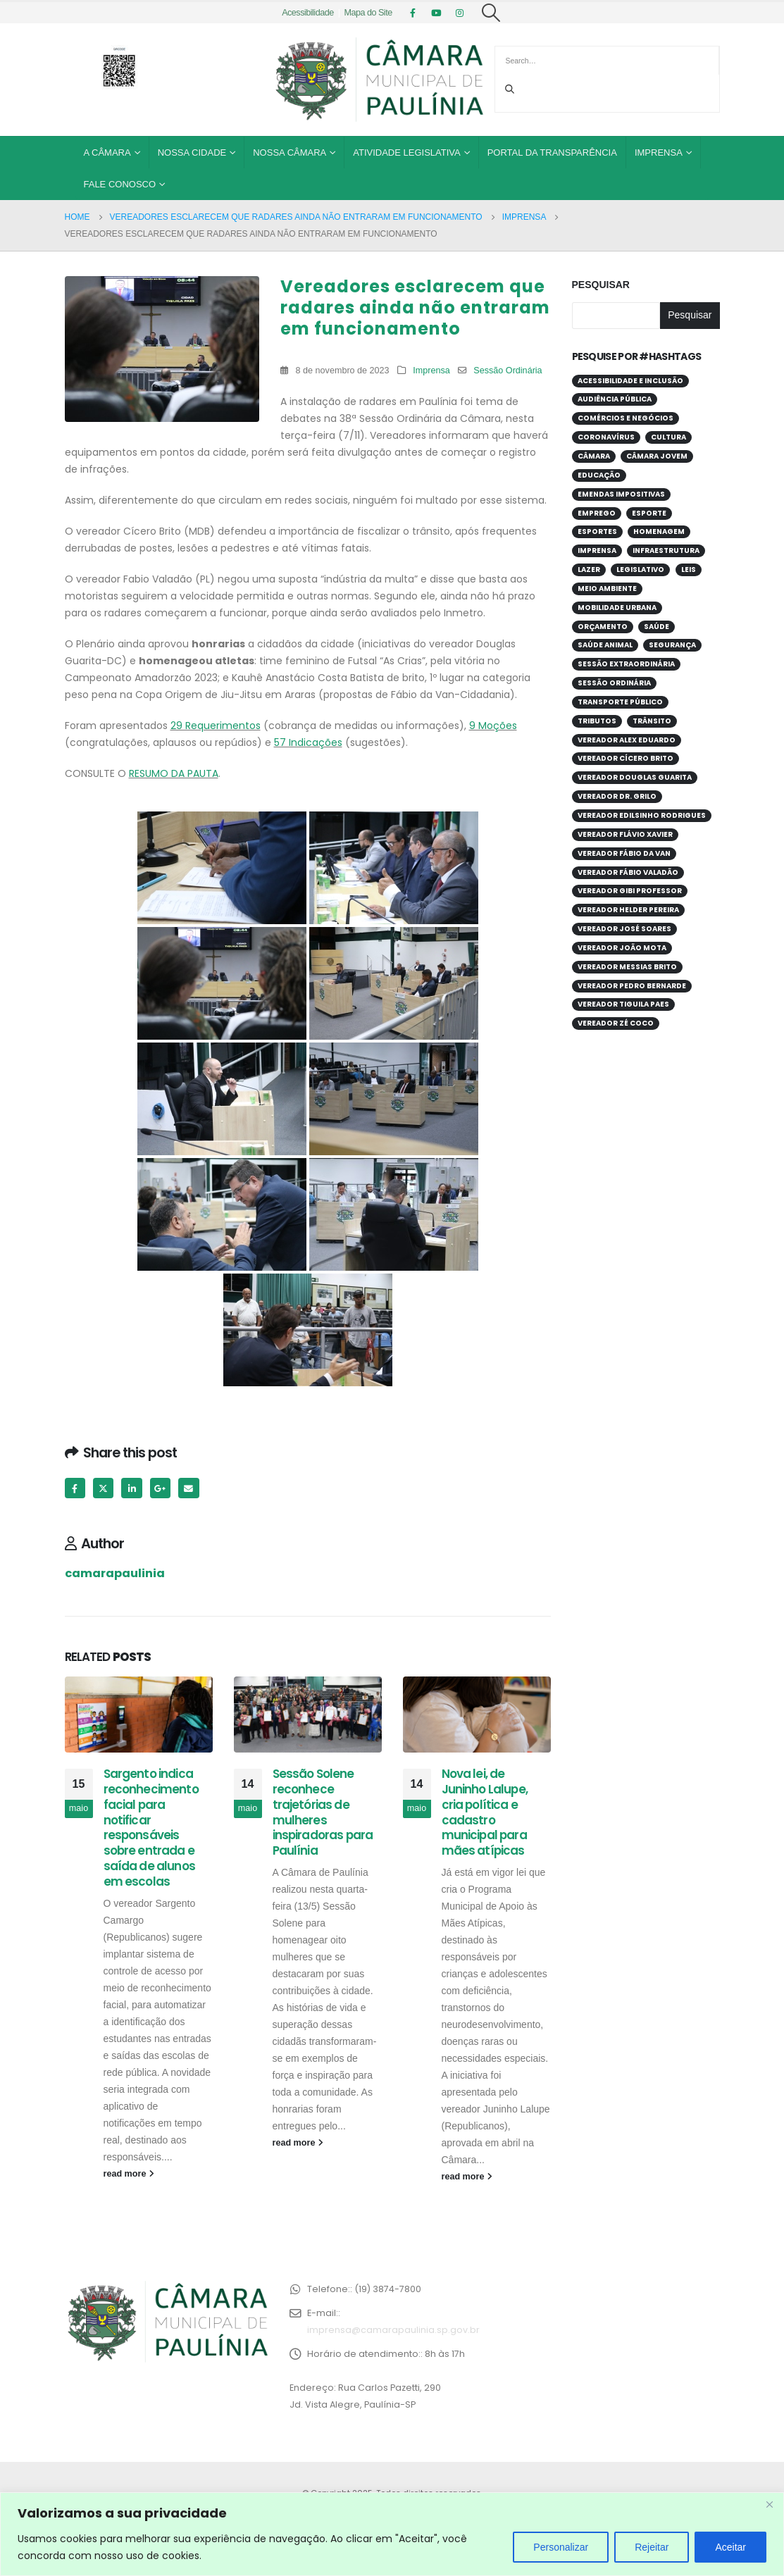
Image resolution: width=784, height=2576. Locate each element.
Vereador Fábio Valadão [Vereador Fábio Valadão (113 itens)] (628, 872)
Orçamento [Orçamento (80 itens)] (603, 626)
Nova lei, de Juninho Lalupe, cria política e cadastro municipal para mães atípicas (485, 1812)
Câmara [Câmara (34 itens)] (594, 456)
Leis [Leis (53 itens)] (688, 569)
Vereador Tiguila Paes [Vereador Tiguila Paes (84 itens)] (623, 1004)
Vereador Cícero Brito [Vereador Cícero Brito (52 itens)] (625, 758)
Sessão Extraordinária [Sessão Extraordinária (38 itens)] (626, 664)
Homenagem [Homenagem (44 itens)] (659, 531)
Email (188, 1488)
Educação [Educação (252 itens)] (599, 475)
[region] (392, 2534)
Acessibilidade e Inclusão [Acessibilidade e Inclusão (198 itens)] (630, 380)
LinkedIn (131, 1488)
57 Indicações (308, 742)
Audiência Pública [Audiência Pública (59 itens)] (615, 399)
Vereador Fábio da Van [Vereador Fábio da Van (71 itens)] (624, 853)
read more (129, 2174)
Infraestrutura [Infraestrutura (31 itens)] (666, 550)
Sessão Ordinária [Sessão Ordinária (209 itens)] (614, 683)
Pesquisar (601, 284)
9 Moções (493, 725)
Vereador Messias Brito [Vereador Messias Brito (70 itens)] (627, 967)
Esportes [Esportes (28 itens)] (597, 531)
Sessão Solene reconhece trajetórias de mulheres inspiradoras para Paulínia (323, 1812)
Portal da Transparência (552, 152)
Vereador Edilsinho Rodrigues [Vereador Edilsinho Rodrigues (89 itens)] (642, 815)
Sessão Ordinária (507, 370)
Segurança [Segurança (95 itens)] (672, 645)
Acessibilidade (308, 13)
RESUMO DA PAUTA (173, 773)
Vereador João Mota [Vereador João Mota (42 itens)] (622, 947)
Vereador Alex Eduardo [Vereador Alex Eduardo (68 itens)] (627, 740)
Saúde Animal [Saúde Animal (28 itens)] (605, 645)
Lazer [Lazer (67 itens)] (589, 569)
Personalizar (560, 2547)
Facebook (75, 1488)
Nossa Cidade (192, 152)
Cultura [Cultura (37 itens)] (668, 437)
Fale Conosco (120, 184)
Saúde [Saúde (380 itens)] (656, 626)
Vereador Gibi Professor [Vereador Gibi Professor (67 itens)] (630, 890)
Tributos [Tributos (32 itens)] (597, 721)
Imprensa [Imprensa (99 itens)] (597, 550)
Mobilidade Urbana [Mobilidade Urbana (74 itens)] (617, 607)
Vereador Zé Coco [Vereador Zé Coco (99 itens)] (616, 1023)
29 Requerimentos (215, 725)
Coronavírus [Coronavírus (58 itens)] (606, 437)
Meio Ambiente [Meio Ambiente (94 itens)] (607, 588)
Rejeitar (651, 2547)
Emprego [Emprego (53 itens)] (597, 513)
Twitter (103, 1488)
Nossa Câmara (289, 152)
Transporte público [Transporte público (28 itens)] (620, 702)
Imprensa (659, 152)
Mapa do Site (368, 13)
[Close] (769, 2504)
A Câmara (107, 152)
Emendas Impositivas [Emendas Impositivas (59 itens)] (621, 494)
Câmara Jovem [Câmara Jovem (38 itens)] (656, 456)
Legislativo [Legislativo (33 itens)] (640, 569)
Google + (160, 1488)
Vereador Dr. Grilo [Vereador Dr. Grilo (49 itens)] (617, 796)
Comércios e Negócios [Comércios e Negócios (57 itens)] (625, 418)
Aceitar (730, 2547)
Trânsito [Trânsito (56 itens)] (652, 721)
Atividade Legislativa (406, 152)
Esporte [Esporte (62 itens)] (649, 513)
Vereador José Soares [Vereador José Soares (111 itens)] (624, 928)
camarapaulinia (115, 1573)
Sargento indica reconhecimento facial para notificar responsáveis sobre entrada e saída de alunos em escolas (151, 1827)
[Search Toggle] (491, 13)
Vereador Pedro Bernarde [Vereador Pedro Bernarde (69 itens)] (632, 986)
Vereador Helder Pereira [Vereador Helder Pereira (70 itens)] (628, 909)
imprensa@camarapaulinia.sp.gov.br (393, 2330)
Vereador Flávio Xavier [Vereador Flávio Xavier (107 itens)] (625, 834)
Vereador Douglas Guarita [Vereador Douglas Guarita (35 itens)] (635, 777)
